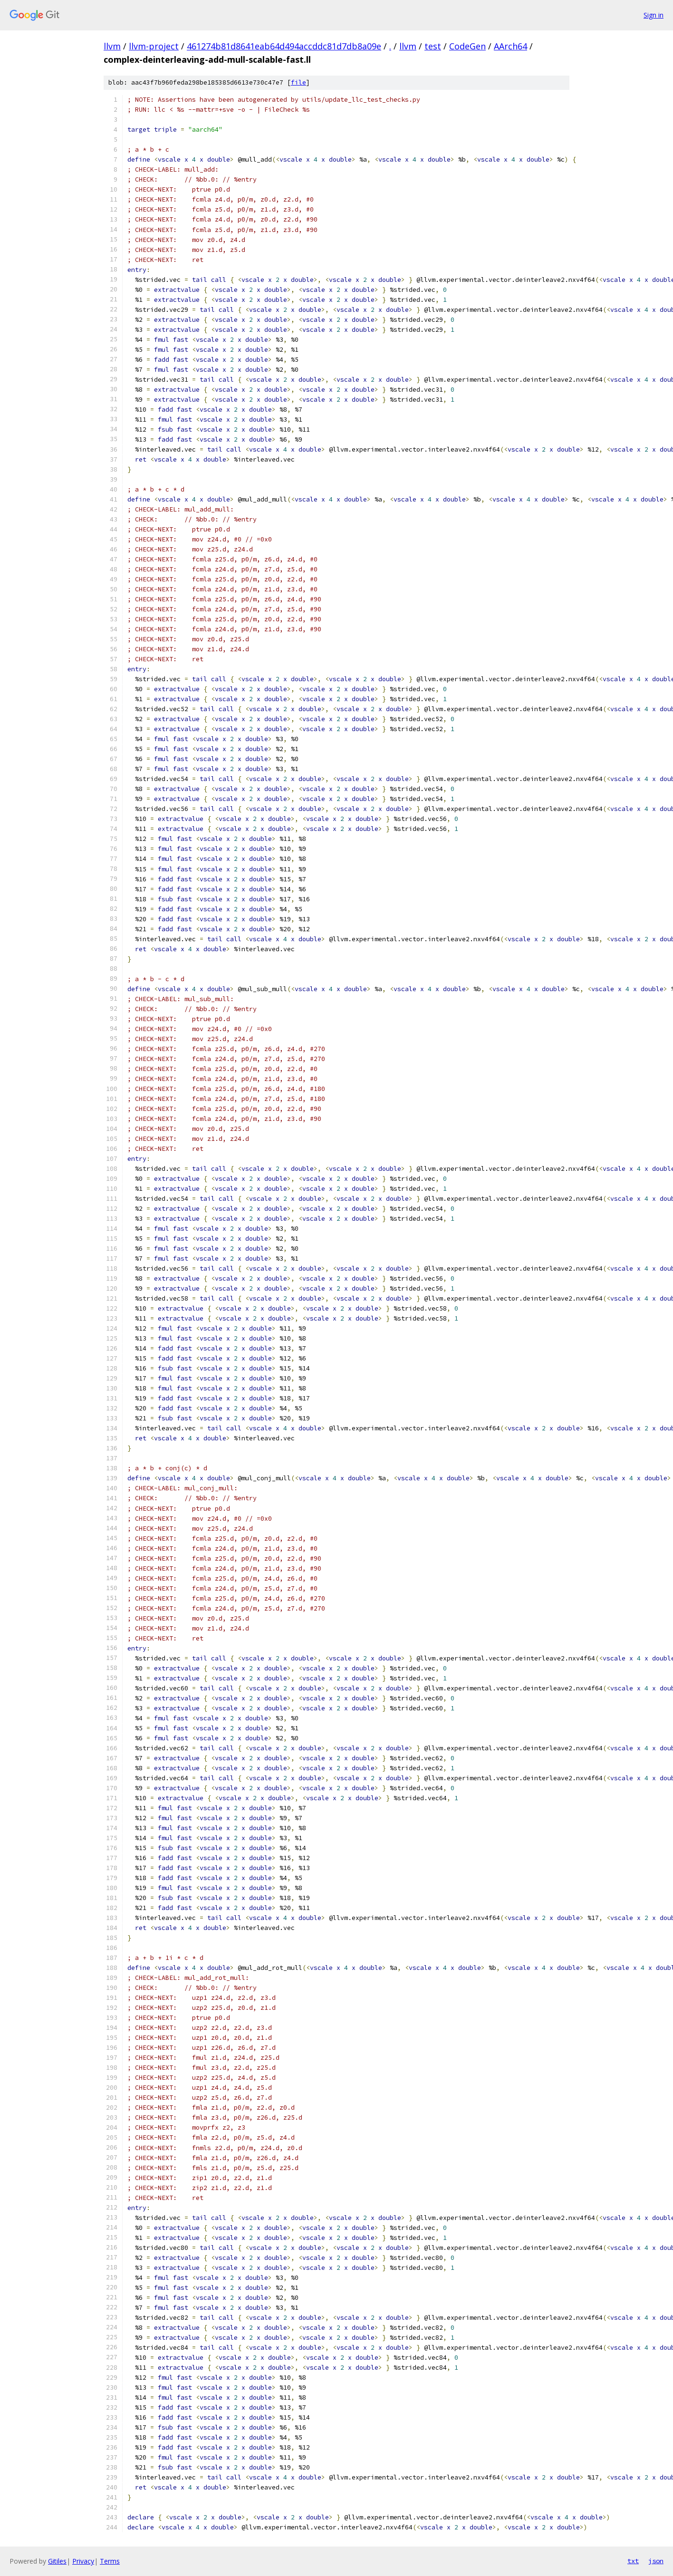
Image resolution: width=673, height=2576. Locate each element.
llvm (112, 46)
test (432, 46)
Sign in (653, 14)
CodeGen (467, 46)
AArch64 (510, 46)
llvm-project (154, 46)
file (298, 82)
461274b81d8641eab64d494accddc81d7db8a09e (284, 46)
